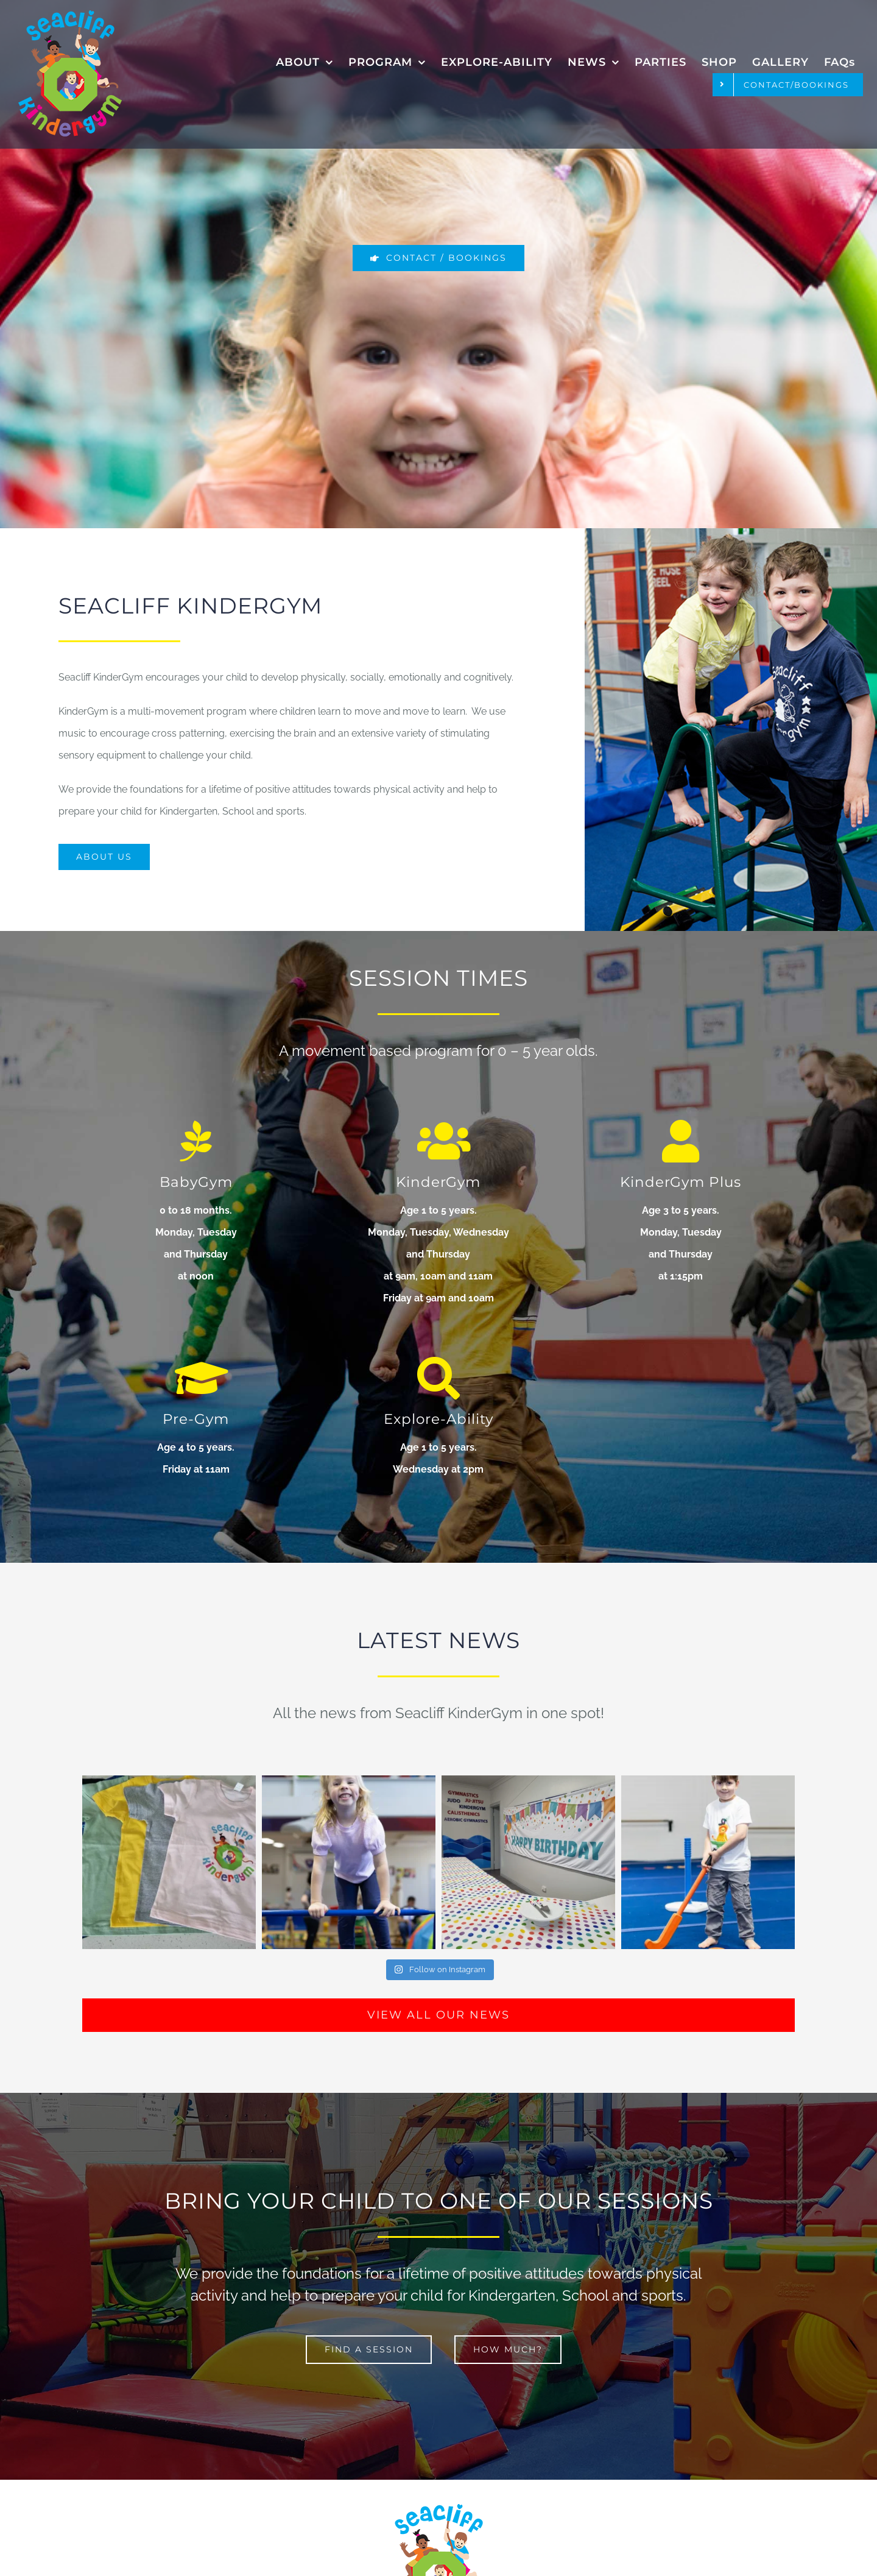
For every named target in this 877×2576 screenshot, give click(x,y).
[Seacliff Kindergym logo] (70, 15)
